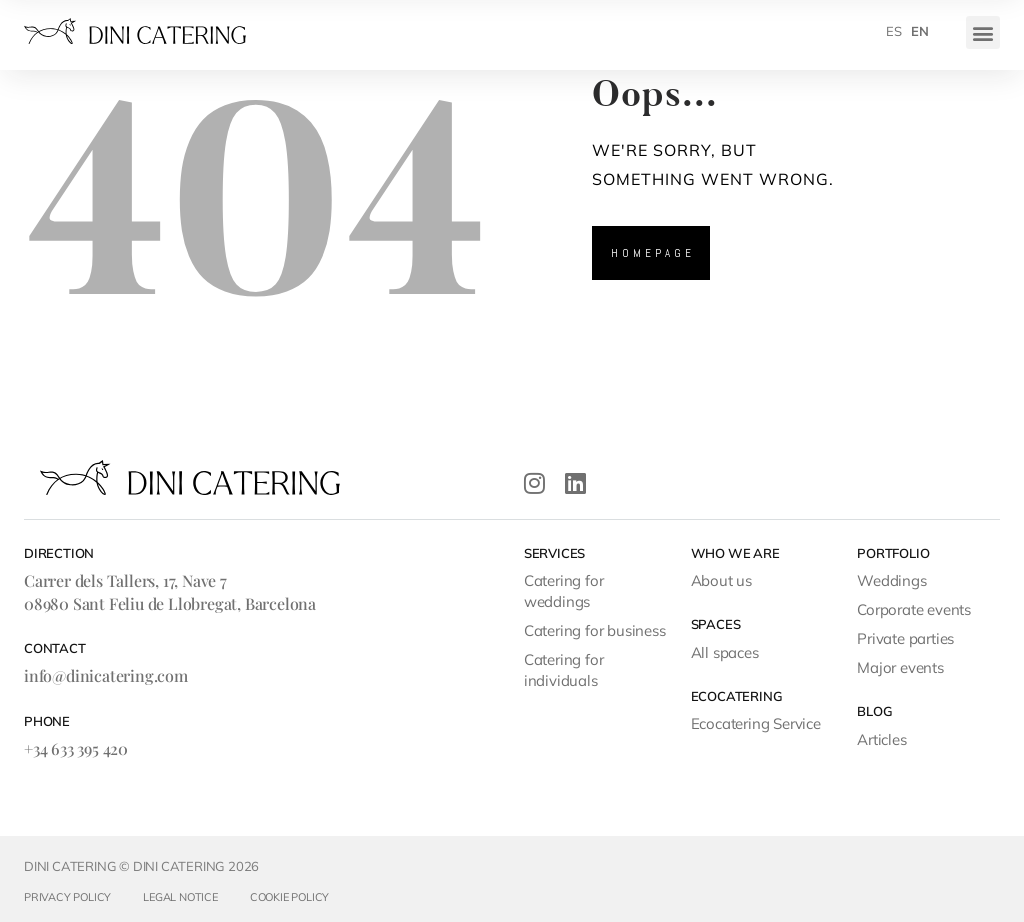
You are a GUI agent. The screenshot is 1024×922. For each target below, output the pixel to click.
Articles (881, 739)
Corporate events (914, 609)
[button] (983, 32)
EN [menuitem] (920, 31)
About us (721, 580)
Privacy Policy (67, 897)
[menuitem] (894, 31)
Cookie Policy (289, 897)
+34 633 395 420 (76, 748)
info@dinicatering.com (106, 675)
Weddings (891, 580)
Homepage (653, 253)
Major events (900, 667)
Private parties (905, 638)
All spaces (725, 652)
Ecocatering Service (756, 723)
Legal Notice (180, 897)
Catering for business (595, 630)
